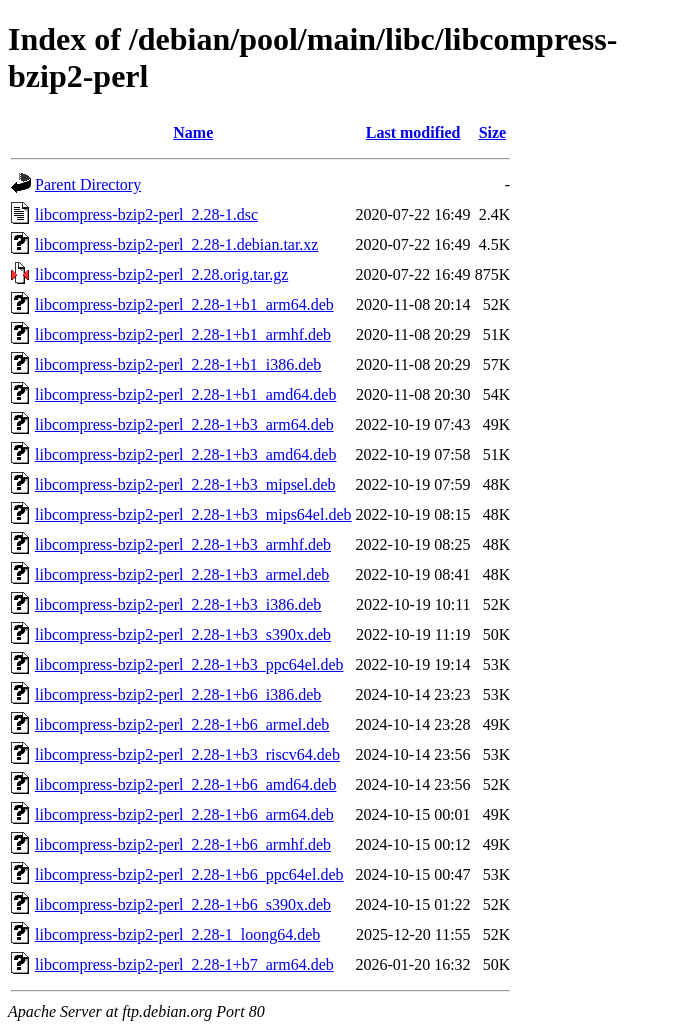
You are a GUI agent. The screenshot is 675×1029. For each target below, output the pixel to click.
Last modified (413, 132)
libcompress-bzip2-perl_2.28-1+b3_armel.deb (182, 574)
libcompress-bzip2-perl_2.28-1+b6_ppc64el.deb (189, 874)
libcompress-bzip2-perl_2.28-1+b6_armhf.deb (183, 844)
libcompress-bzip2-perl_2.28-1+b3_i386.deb (178, 604)
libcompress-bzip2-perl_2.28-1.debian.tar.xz (176, 244)
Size (493, 132)
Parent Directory (88, 184)
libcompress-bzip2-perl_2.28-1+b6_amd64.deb (185, 784)
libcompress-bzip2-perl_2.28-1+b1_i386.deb (178, 364)
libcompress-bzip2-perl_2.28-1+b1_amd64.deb (185, 394)
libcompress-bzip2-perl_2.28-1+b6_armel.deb (182, 724)
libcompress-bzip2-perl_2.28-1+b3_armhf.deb (183, 544)
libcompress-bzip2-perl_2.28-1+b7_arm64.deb (184, 964)
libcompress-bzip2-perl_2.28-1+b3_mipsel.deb (185, 484)
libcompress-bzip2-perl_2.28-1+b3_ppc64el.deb (189, 664)
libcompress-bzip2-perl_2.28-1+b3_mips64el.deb (193, 514)
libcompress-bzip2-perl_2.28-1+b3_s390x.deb (183, 634)
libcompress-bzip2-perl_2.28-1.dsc (146, 214)
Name (193, 132)
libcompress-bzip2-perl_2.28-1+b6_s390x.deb (183, 904)
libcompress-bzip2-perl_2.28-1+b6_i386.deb (178, 694)
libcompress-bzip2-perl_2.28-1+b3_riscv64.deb (187, 754)
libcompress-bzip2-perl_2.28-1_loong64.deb (177, 934)
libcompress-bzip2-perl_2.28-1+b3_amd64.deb (185, 454)
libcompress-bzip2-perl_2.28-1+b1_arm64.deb (184, 304)
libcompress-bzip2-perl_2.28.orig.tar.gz (161, 274)
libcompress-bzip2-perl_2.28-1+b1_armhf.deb (183, 334)
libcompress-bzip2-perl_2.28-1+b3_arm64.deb (184, 424)
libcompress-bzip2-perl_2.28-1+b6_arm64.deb (184, 814)
